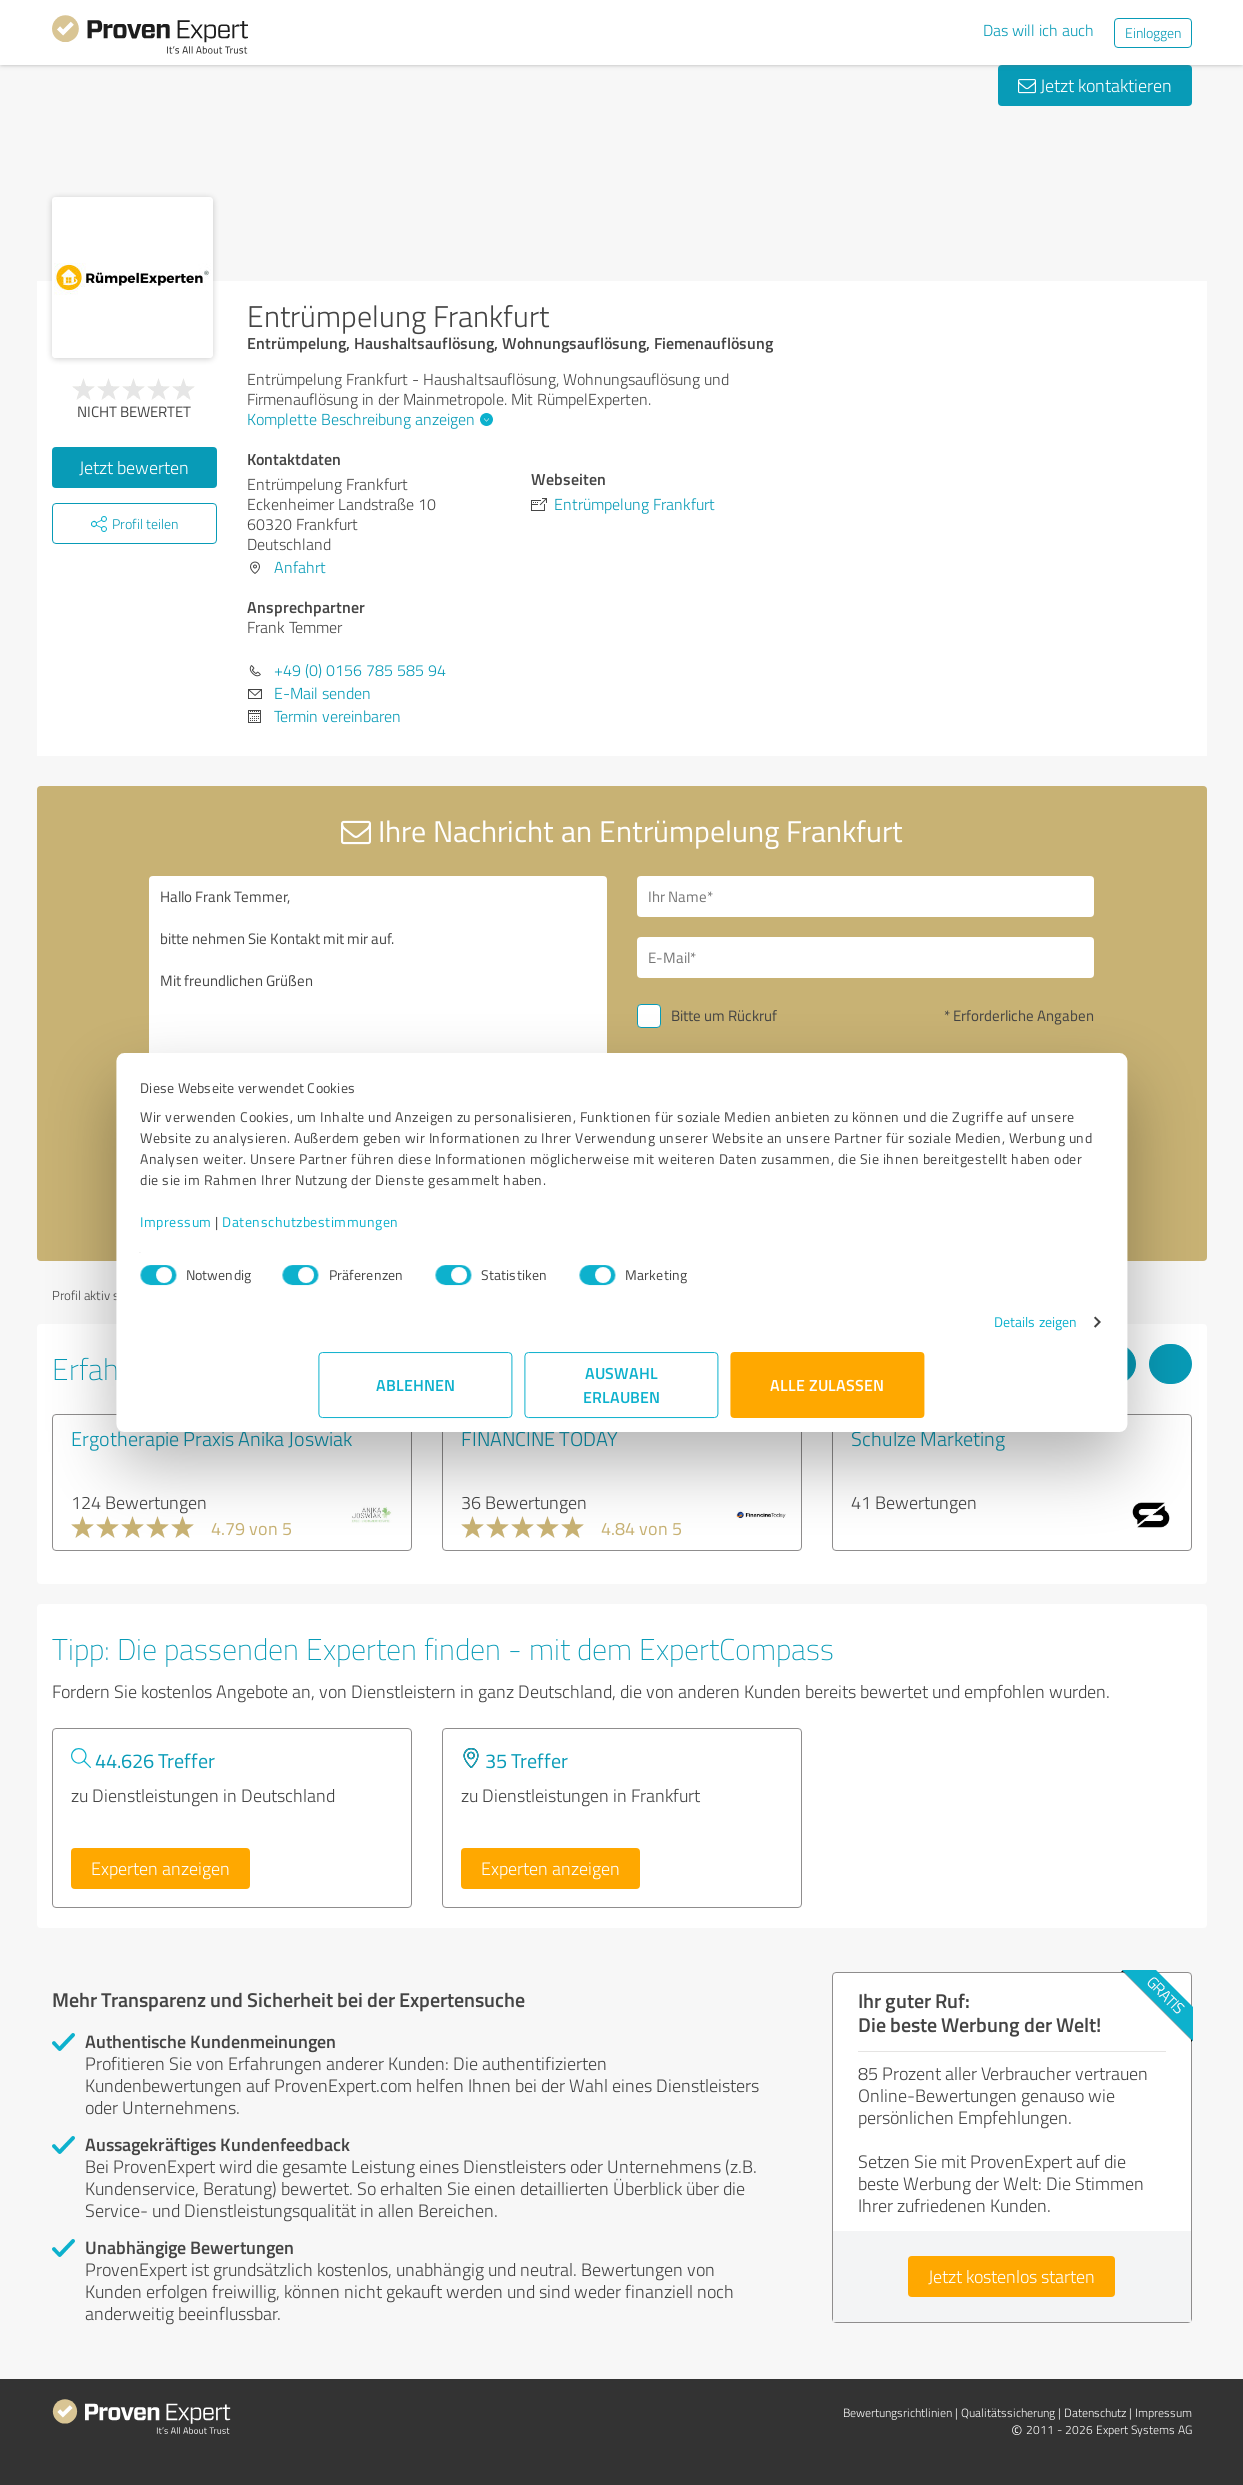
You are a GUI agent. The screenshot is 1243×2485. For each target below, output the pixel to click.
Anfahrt (300, 567)
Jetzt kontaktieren (1095, 85)
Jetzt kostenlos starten (1011, 2276)
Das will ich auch (1038, 30)
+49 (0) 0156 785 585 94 (360, 670)
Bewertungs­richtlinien (897, 2412)
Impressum (355, 1242)
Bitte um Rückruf (724, 1015)
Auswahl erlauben (621, 1405)
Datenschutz (1095, 2412)
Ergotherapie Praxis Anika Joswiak (211, 1438)
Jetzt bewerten (134, 467)
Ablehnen (415, 1405)
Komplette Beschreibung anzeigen (367, 419)
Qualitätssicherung (1008, 2412)
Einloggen (1153, 32)
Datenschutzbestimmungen (489, 1242)
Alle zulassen (828, 1405)
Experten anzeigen (160, 1868)
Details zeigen (856, 1342)
